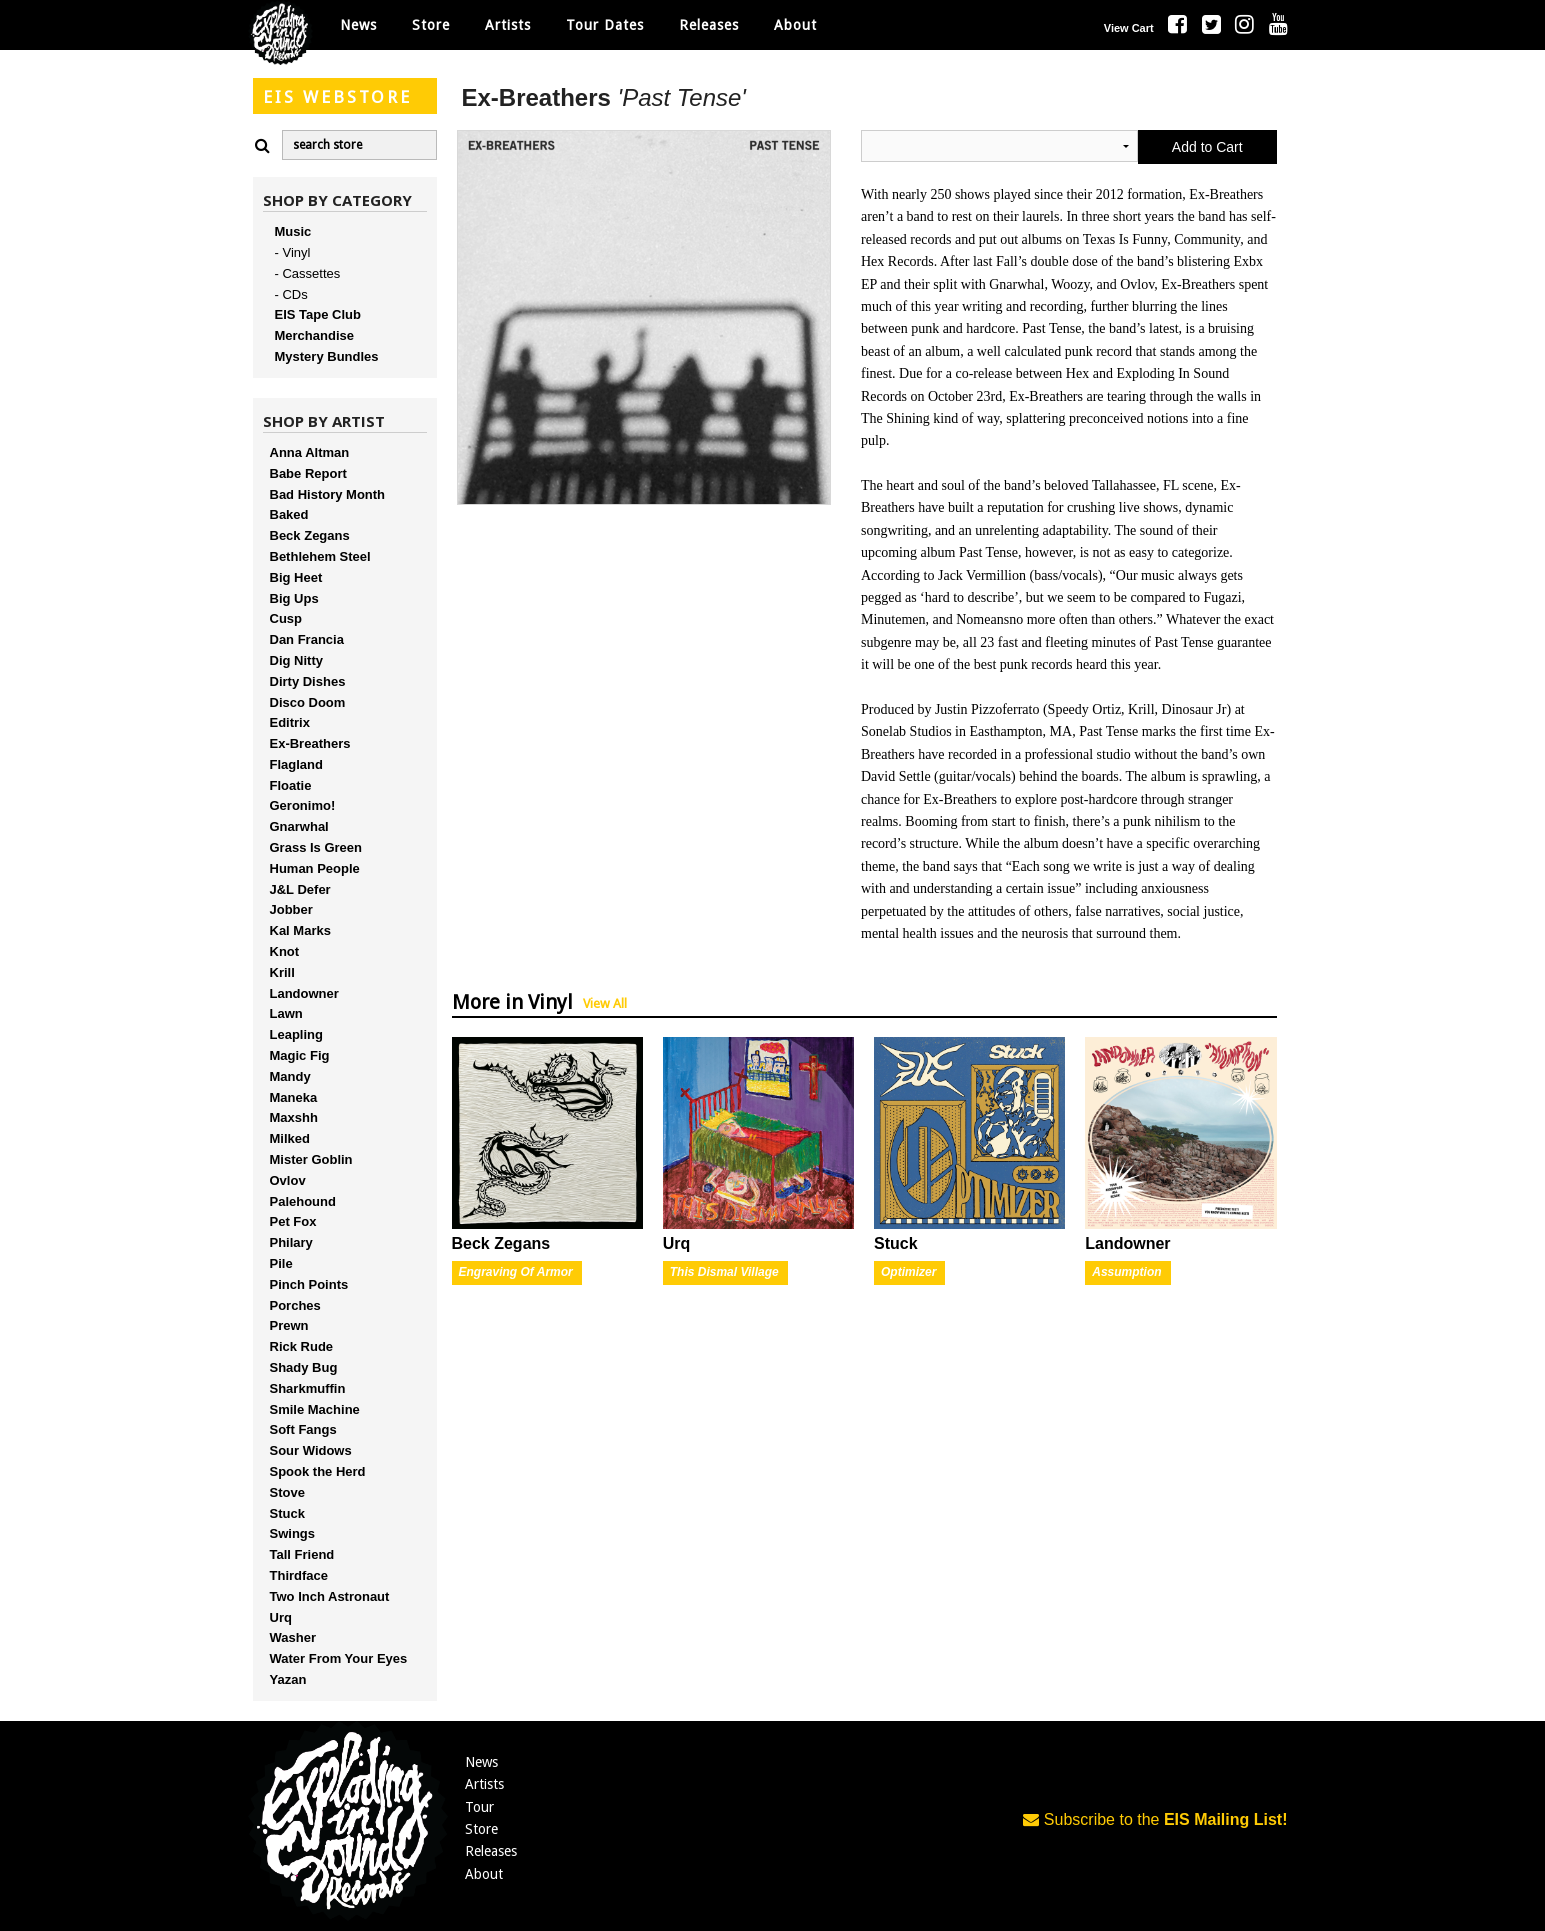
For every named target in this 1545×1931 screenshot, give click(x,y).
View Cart (1129, 28)
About (795, 25)
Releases (709, 25)
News (358, 25)
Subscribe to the (1155, 1819)
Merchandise (314, 335)
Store (481, 1829)
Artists (484, 1784)
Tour (479, 1807)
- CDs (291, 294)
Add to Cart (1207, 147)
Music (293, 231)
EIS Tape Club (318, 314)
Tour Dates (605, 25)
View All (605, 1003)
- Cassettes (308, 273)
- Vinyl (293, 252)
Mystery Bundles (327, 356)
